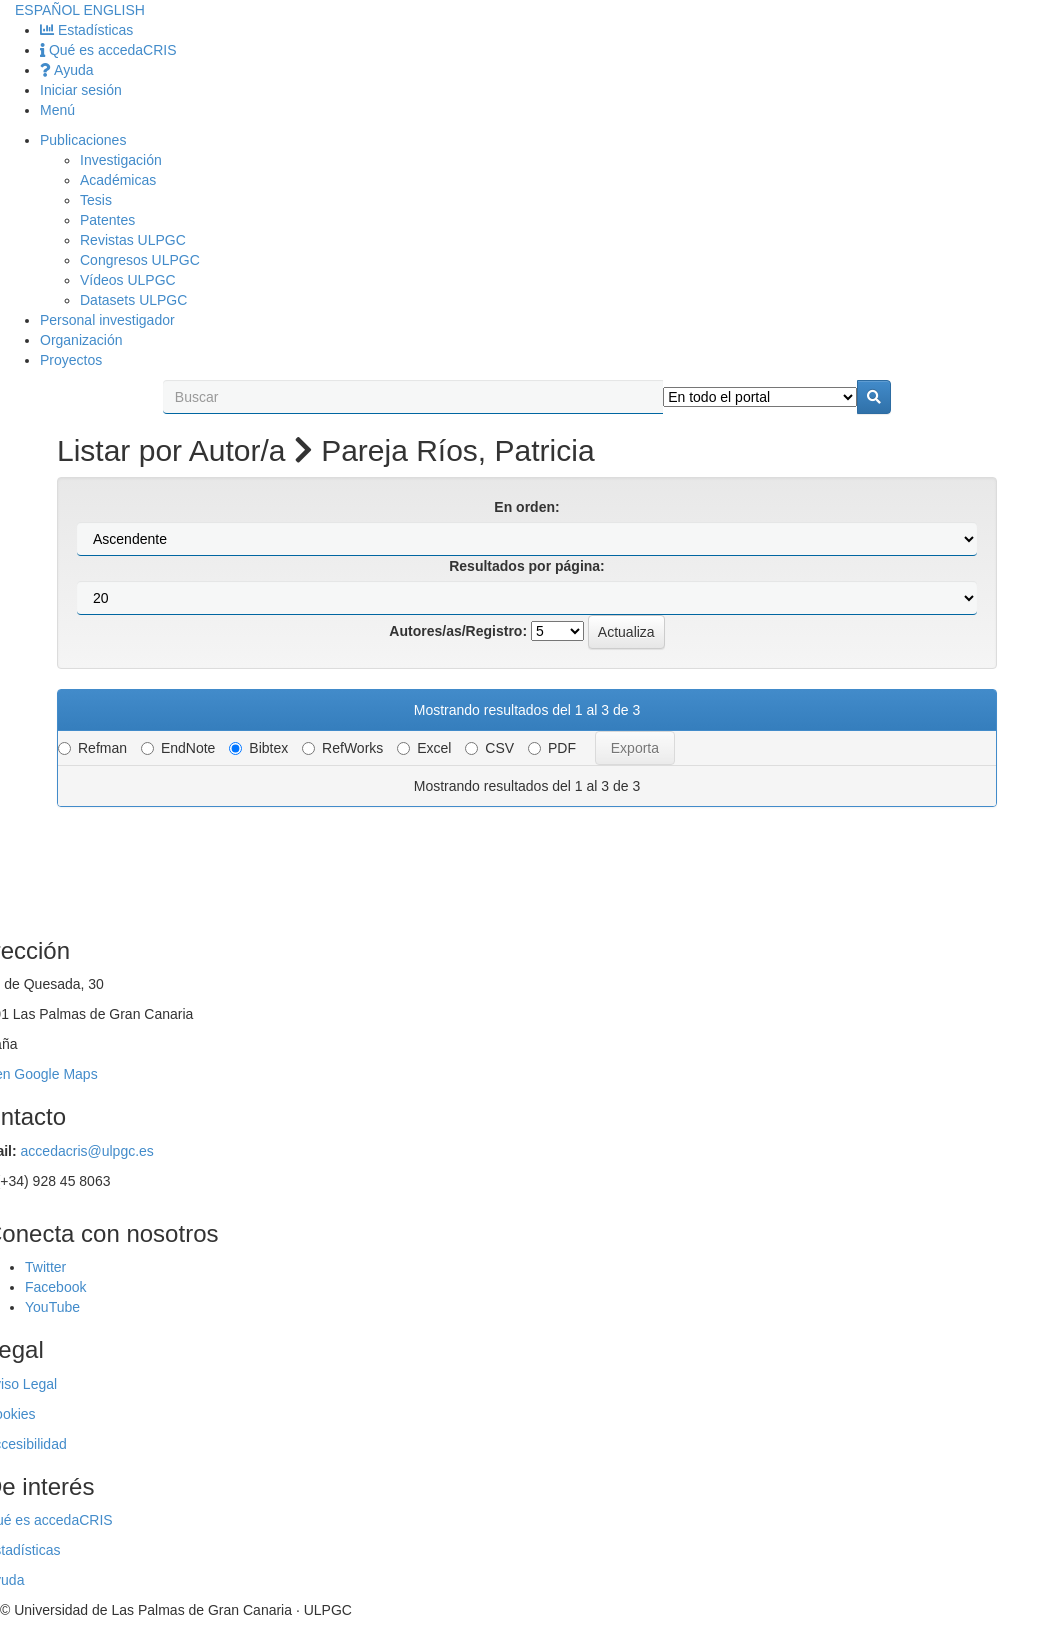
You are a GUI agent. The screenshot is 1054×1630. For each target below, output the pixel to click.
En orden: (526, 507)
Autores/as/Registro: (458, 631)
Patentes (107, 220)
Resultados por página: (527, 566)
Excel (424, 748)
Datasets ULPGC (133, 300)
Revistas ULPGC (133, 240)
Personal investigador (107, 320)
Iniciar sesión (81, 90)
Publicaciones (83, 140)
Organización (81, 340)
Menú (57, 110)
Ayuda (67, 70)
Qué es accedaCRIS (108, 50)
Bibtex (258, 748)
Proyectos (71, 360)
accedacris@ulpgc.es (87, 1151)
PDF (552, 748)
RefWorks (342, 748)
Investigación (121, 160)
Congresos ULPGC (140, 260)
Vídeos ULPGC (128, 280)
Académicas (118, 180)
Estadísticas (86, 30)
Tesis (96, 200)
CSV (489, 748)
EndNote (178, 748)
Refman (92, 748)
